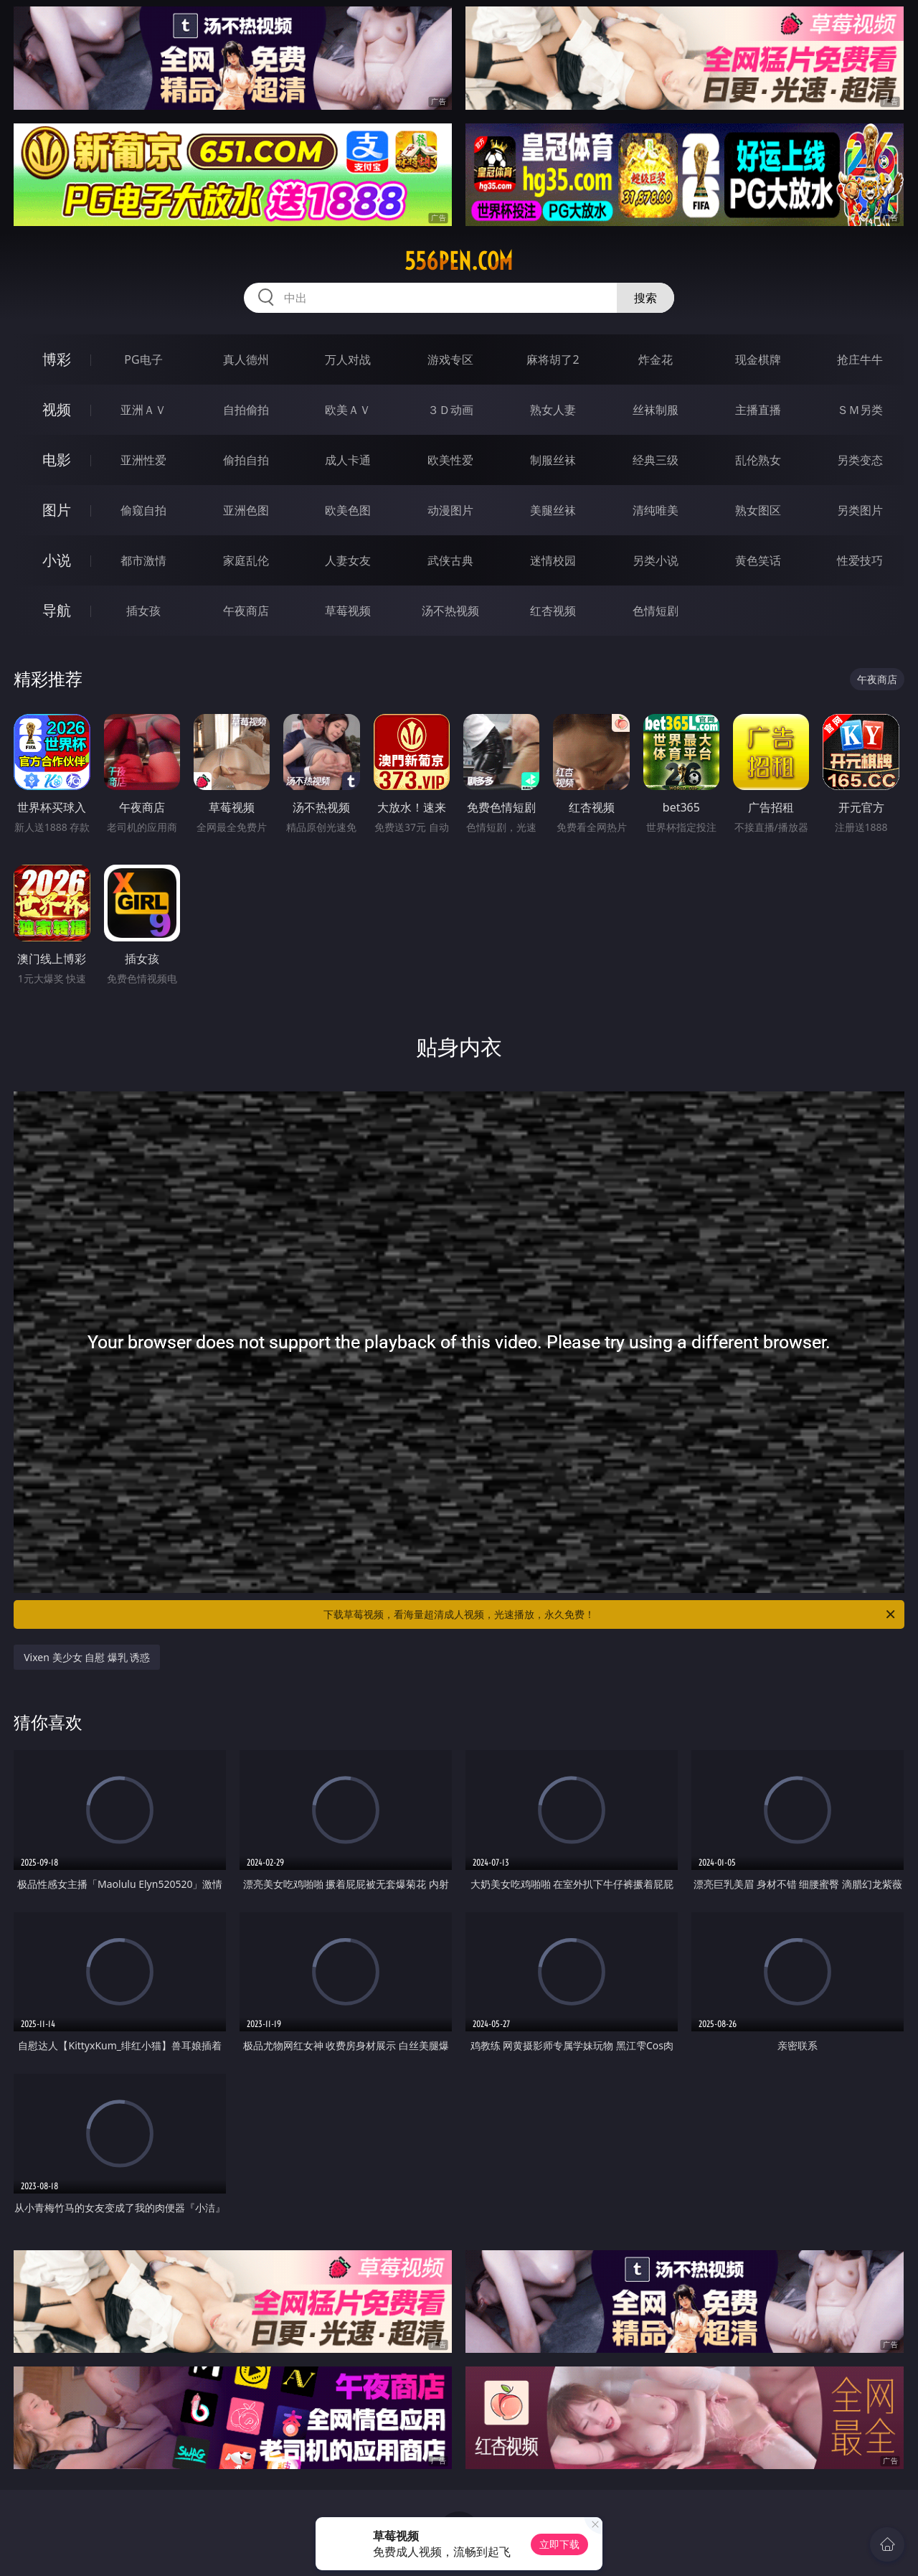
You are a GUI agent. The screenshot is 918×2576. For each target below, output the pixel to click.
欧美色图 (348, 510)
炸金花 (655, 359)
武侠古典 (450, 560)
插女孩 (143, 611)
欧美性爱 (450, 460)
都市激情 (143, 560)
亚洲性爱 (143, 460)
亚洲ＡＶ (143, 410)
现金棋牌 (758, 359)
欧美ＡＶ (348, 410)
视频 (56, 409)
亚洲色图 (246, 510)
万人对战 (348, 359)
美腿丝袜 (553, 510)
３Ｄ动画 (450, 410)
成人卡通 (348, 460)
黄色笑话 (758, 560)
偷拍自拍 (246, 460)
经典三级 (655, 460)
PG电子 (143, 359)
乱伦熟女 (758, 460)
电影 (56, 459)
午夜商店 (246, 611)
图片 (56, 510)
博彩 (56, 359)
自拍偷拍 (246, 410)
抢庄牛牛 (860, 359)
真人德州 (246, 359)
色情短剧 (655, 611)
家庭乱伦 (246, 560)
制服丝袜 (553, 460)
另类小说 (655, 560)
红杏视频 (553, 611)
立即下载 (559, 2544)
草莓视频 (348, 611)
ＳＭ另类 (860, 410)
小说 (56, 560)
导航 (56, 610)
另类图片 (860, 510)
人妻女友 (348, 560)
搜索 (645, 298)
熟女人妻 (553, 410)
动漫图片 (450, 510)
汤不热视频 (450, 611)
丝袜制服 (655, 410)
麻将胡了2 (552, 359)
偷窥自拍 (143, 510)
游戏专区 (450, 359)
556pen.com (458, 261)
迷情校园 (553, 560)
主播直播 (758, 410)
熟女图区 (758, 510)
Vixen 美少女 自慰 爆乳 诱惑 (87, 1657)
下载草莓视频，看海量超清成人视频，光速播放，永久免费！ (610, 1614)
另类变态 (860, 460)
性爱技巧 (860, 560)
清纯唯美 (655, 510)
